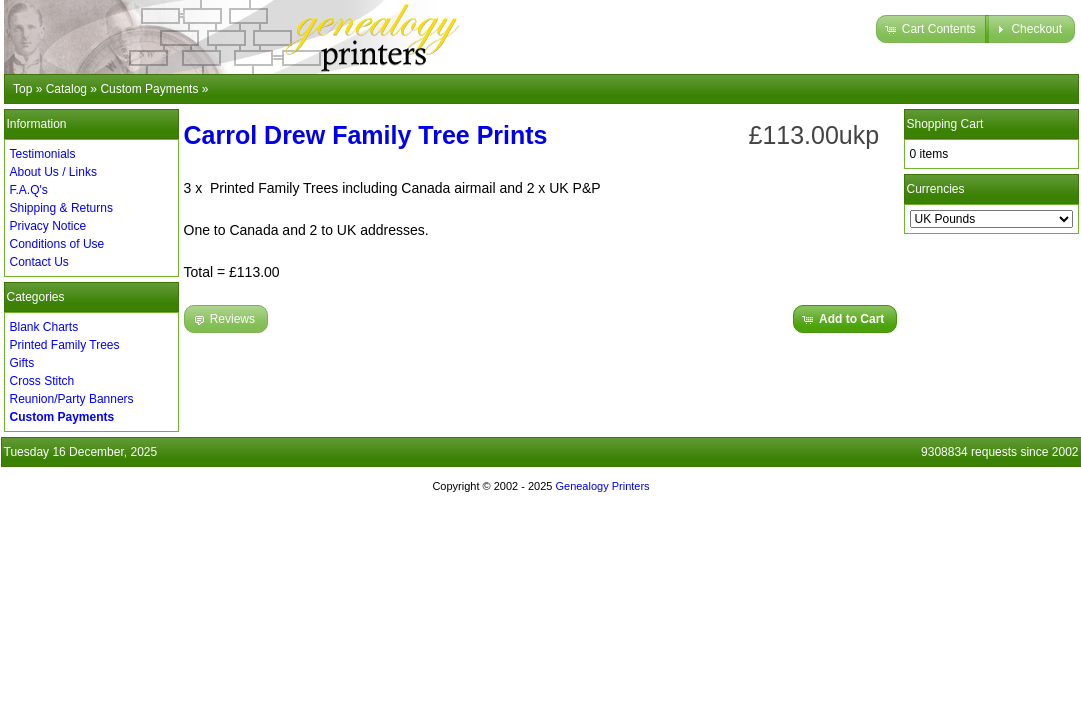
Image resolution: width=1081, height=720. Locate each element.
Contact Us (39, 262)
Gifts (22, 363)
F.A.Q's (29, 190)
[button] (932, 29)
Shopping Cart (945, 124)
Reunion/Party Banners (72, 399)
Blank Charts (44, 327)
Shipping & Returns (61, 208)
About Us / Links (53, 172)
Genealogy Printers (602, 486)
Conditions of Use (57, 244)
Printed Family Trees (65, 345)
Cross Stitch (42, 381)
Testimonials (43, 154)
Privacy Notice (48, 226)
